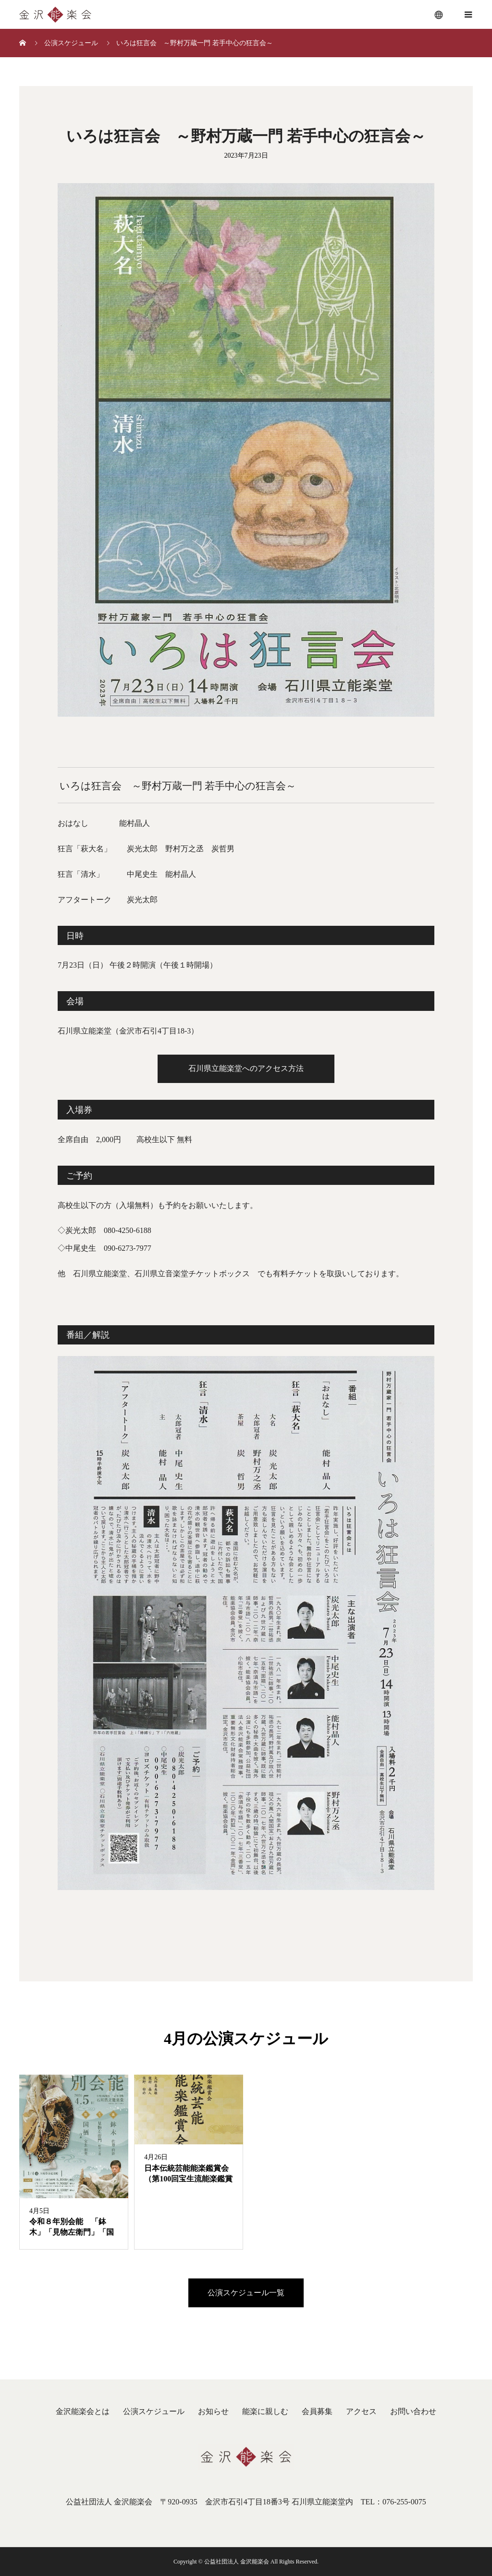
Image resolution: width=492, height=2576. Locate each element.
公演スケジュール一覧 (246, 2293)
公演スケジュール (153, 2411)
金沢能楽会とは (83, 2411)
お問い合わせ (413, 2411)
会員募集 (317, 2411)
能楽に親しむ (265, 2411)
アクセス (361, 2411)
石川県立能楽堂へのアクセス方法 (246, 1068)
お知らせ (213, 2411)
